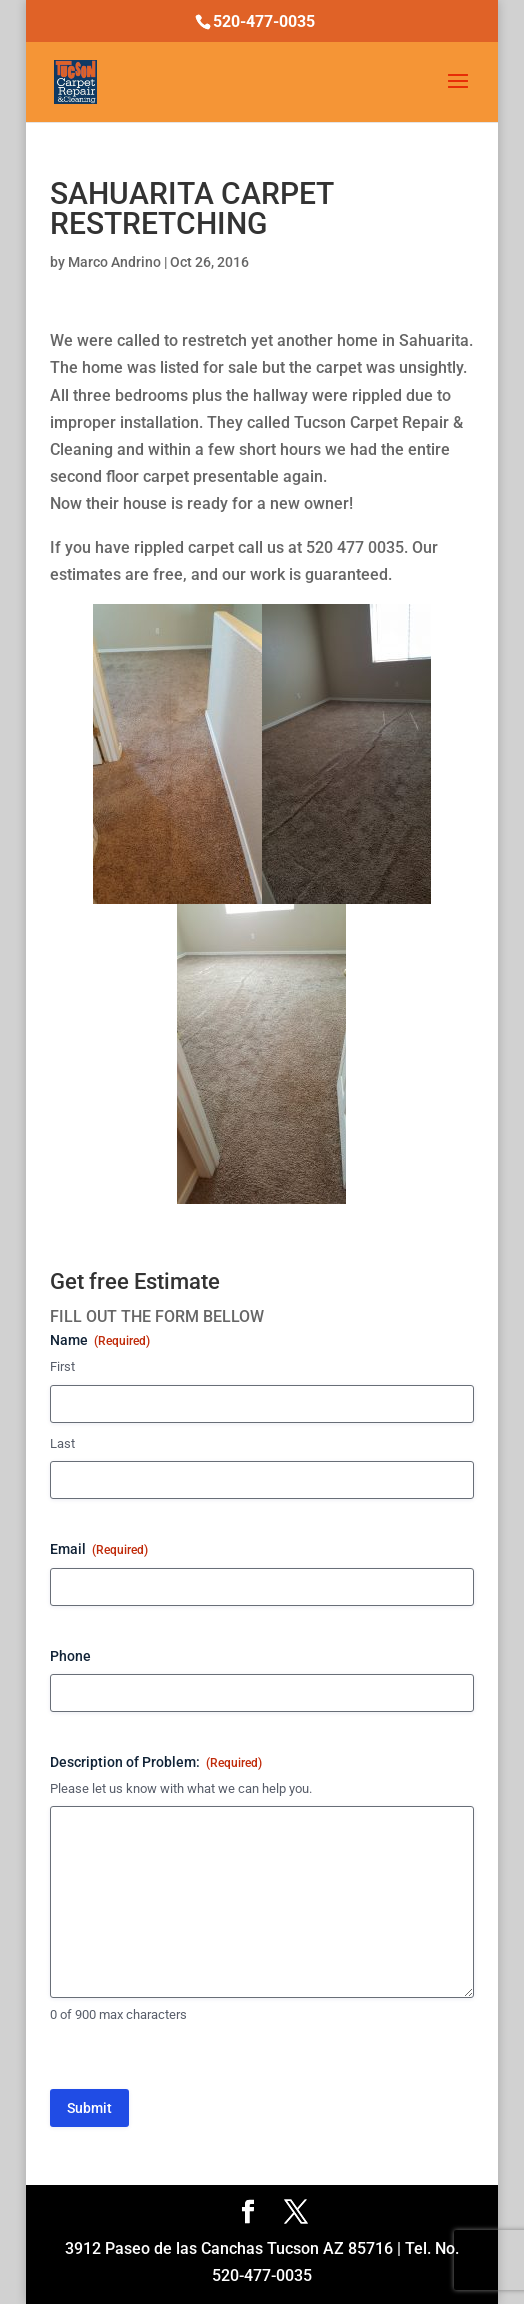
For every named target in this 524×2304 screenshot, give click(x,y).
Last (62, 1443)
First (62, 1366)
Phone (70, 1656)
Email (99, 1550)
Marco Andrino (114, 262)
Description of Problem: (156, 1763)
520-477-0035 (264, 21)
